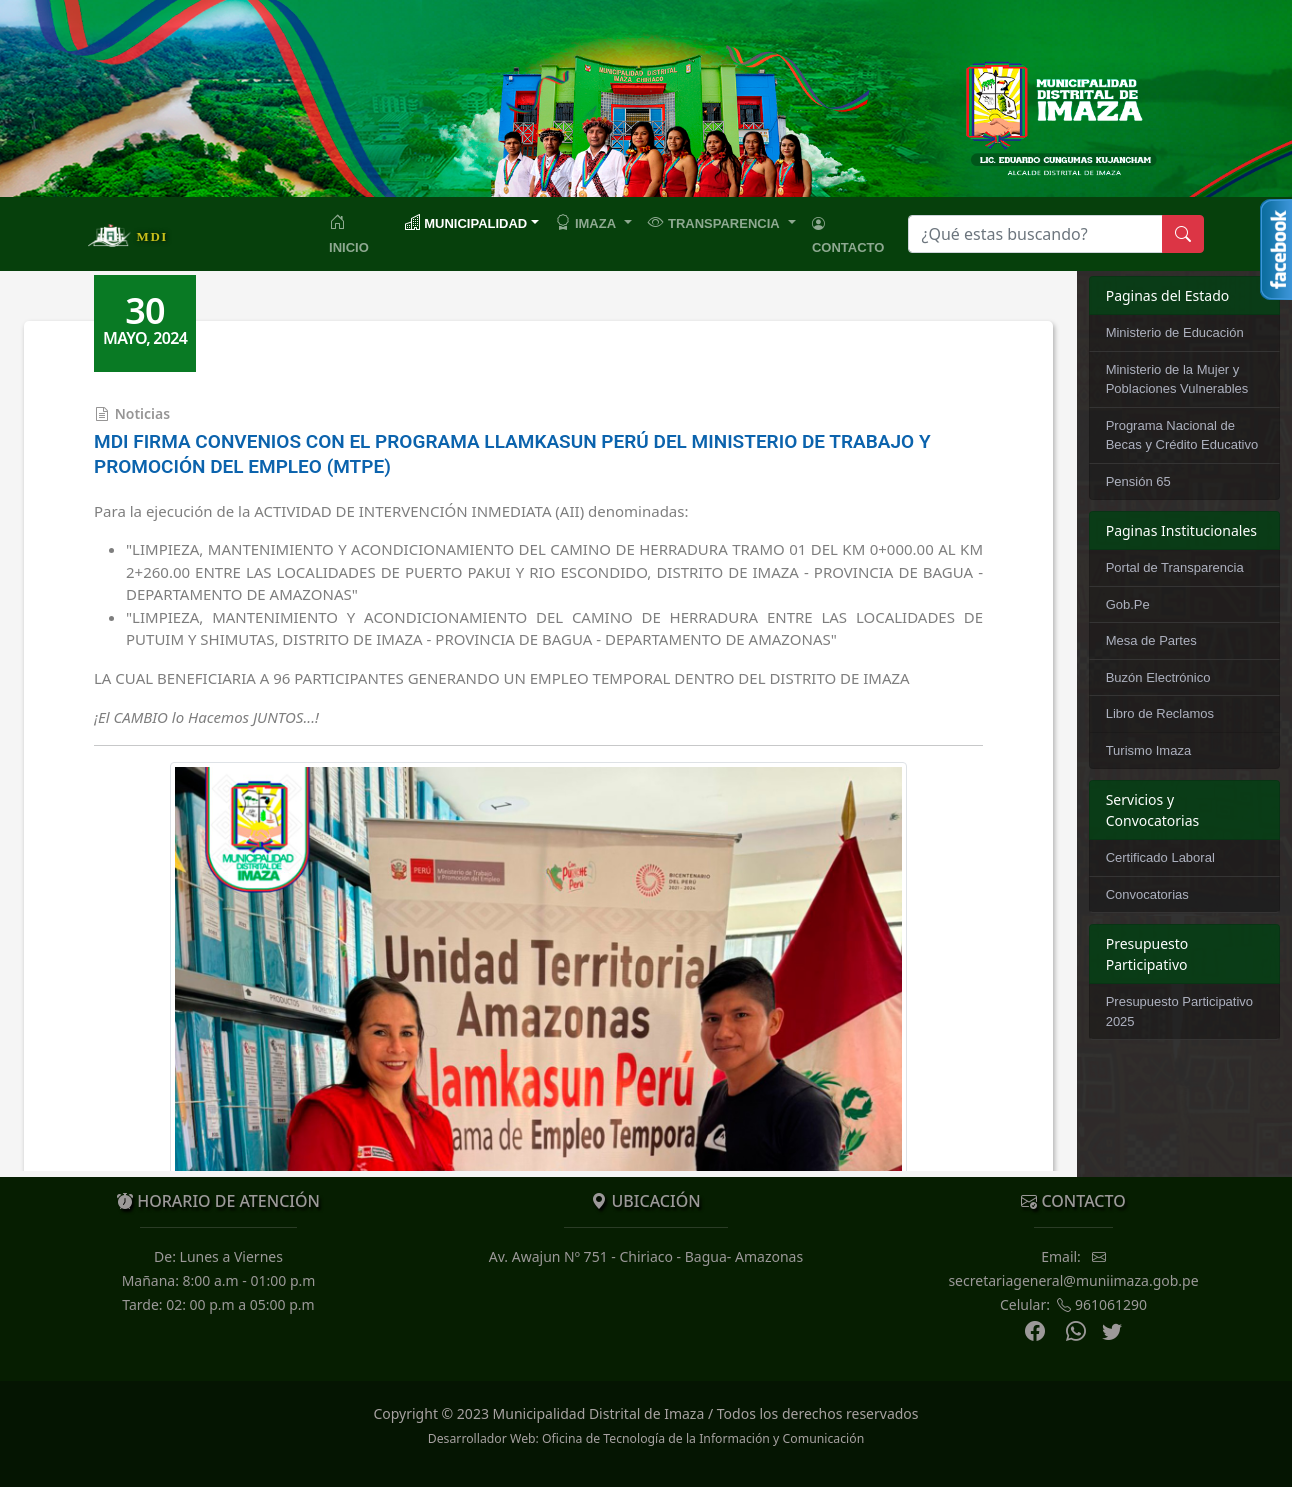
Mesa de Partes (1151, 640)
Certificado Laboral (1160, 857)
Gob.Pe (1128, 604)
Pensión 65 (1138, 481)
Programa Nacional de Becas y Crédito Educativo (1182, 435)
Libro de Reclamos (1160, 713)
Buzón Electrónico (1158, 677)
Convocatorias (1147, 894)
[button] (593, 222)
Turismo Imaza (1148, 750)
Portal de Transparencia (1175, 567)
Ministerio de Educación (1175, 332)
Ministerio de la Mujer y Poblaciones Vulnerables (1177, 379)
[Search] (1035, 234)
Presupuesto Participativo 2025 (1179, 1011)
